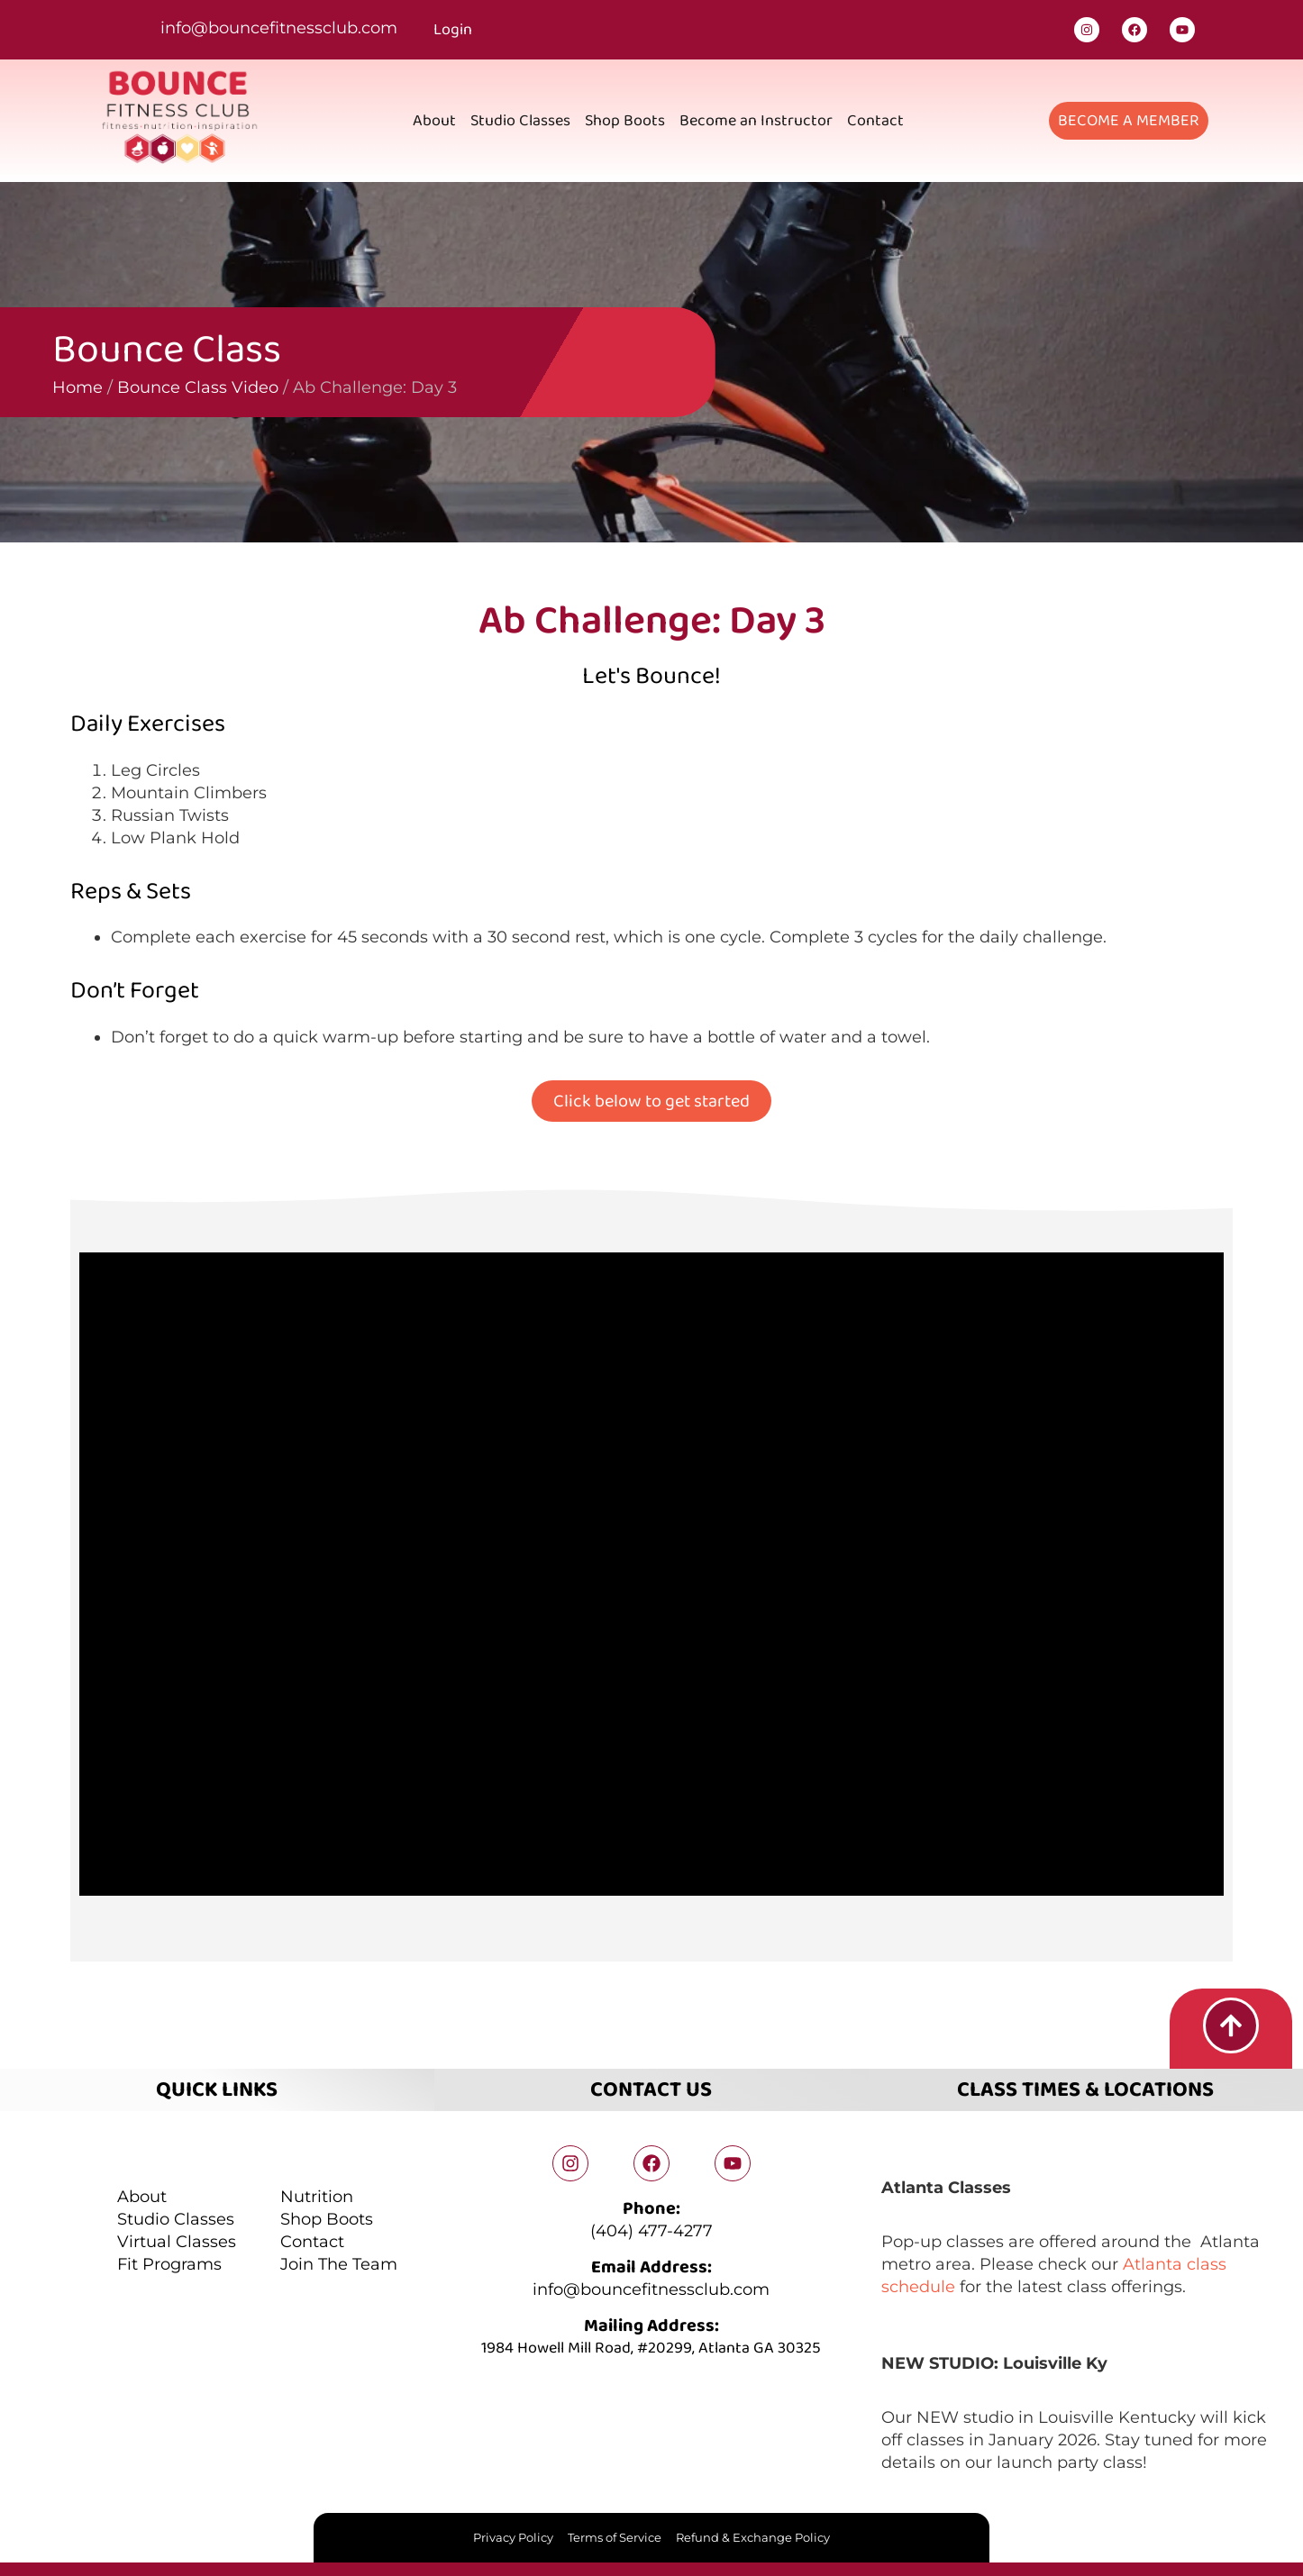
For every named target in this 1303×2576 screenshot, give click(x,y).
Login (452, 29)
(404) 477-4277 (651, 2231)
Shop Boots (625, 120)
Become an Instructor (756, 120)
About (434, 120)
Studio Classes (520, 120)
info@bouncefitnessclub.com (278, 28)
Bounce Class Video (92, 387)
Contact (875, 120)
